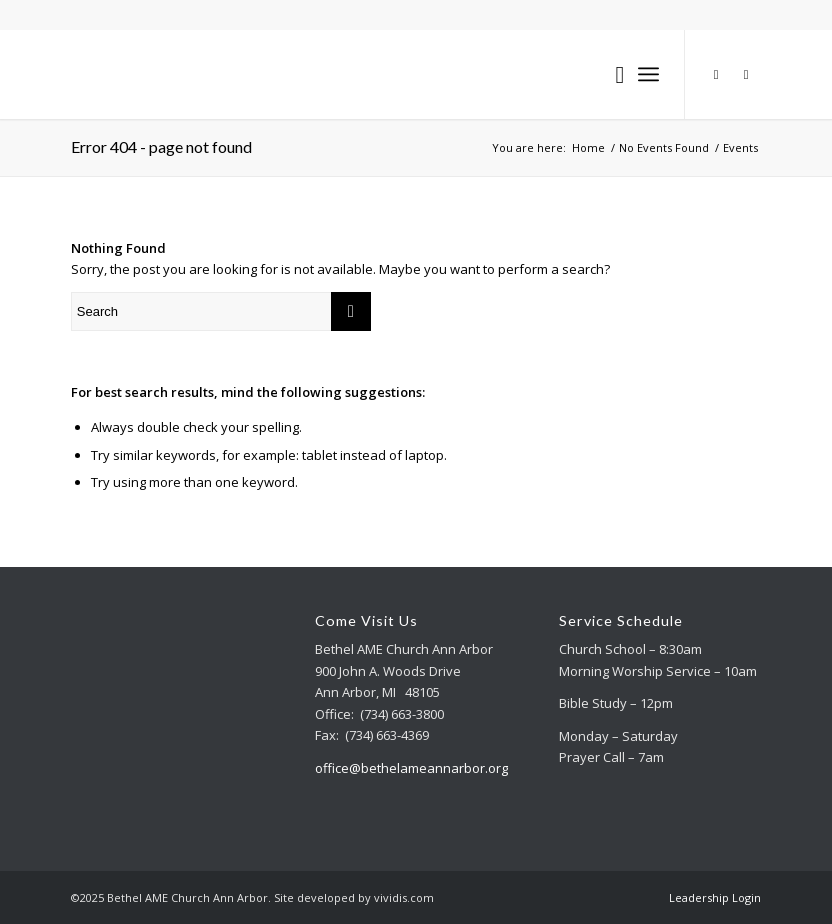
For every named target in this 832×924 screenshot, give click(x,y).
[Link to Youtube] (716, 74)
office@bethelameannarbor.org (411, 768)
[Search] (609, 74)
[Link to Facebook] (746, 74)
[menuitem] (609, 74)
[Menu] (648, 74)
